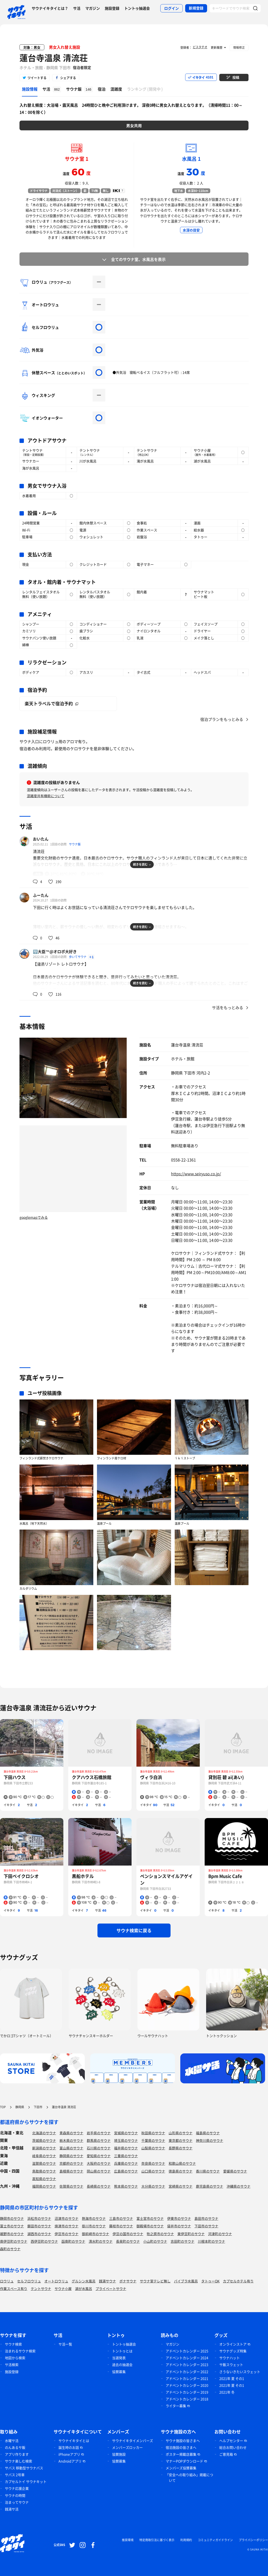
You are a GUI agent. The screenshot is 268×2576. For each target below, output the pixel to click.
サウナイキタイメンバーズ (132, 2440)
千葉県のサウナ (153, 2140)
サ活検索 (12, 2364)
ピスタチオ (200, 47)
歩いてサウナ (78, 957)
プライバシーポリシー (253, 2540)
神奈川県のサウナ (209, 2140)
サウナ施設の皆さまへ (183, 2440)
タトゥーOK (210, 2281)
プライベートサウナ (111, 2288)
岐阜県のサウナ (44, 2155)
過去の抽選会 (122, 2364)
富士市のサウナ (12, 2225)
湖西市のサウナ (39, 2233)
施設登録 (112, 8)
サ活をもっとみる (227, 1007)
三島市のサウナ (121, 2218)
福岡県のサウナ (44, 2186)
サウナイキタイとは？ (50, 8)
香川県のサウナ (208, 2171)
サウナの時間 (15, 2495)
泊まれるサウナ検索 (20, 2350)
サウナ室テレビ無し (155, 2281)
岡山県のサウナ (99, 2171)
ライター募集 (176, 2405)
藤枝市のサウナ (121, 2225)
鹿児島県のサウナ (209, 2186)
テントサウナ (41, 2288)
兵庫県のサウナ (126, 2163)
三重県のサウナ (126, 2155)
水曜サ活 (12, 2440)
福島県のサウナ (208, 2132)
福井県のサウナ (126, 2147)
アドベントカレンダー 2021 (187, 2378)
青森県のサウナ (71, 2132)
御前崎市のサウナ (95, 2233)
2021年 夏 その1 (231, 2378)
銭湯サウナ (107, 2281)
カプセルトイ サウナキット (26, 2481)
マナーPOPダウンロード (184, 2461)
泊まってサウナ (17, 2502)
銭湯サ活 (12, 2509)
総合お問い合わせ (233, 2447)
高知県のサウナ (44, 2178)
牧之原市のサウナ (160, 2233)
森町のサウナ (10, 2248)
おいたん (40, 839)
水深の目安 (191, 230)
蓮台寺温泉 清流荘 (53, 58)
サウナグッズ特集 (233, 2350)
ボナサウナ (127, 2281)
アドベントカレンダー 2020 (187, 2385)
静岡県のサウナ (71, 2155)
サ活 (76, 8)
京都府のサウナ (71, 2163)
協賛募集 (119, 2371)
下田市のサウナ (206, 2225)
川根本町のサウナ (211, 2241)
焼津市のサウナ (66, 2225)
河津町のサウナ (220, 2233)
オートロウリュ (56, 2281)
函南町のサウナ (73, 2241)
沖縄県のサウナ (238, 2186)
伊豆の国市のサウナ (128, 2233)
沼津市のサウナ (66, 2218)
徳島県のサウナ (180, 2171)
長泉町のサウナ (128, 2241)
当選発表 (119, 2357)
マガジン (92, 8)
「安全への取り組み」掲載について (189, 2477)
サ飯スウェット (231, 2364)
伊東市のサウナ (179, 2218)
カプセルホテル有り (238, 2281)
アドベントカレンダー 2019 (187, 2392)
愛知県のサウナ (99, 2155)
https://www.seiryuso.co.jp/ (196, 1174)
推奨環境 (128, 2540)
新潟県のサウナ (44, 2147)
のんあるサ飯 (15, 2447)
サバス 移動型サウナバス (24, 2467)
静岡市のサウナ (12, 2218)
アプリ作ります (17, 2454)
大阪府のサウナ (99, 2163)
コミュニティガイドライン (215, 2540)
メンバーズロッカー (127, 2447)
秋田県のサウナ (153, 2132)
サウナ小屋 (63, 2288)
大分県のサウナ (153, 2186)
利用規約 (186, 2540)
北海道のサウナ (44, 2132)
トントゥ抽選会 (137, 8)
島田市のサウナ (206, 2218)
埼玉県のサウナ (126, 2140)
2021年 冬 (227, 2392)
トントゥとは (122, 2350)
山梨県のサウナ (153, 2147)
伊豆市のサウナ (66, 2233)
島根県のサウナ (71, 2171)
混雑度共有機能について (45, 795)
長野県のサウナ (180, 2147)
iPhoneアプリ (69, 2454)
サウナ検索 (13, 2344)
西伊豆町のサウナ (44, 2241)
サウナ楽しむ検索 (18, 2461)
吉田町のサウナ (182, 2241)
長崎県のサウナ (99, 2186)
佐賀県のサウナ (71, 2186)
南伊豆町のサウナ (13, 2241)
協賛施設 (119, 2454)
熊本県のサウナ (126, 2186)
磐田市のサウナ (39, 2225)
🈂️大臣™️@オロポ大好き (55, 951)
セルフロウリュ (29, 2281)
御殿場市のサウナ (150, 2225)
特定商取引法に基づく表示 (156, 2540)
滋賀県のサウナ (44, 2163)
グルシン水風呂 (84, 2281)
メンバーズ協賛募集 (181, 2467)
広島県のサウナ (126, 2171)
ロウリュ (7, 2281)
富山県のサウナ (71, 2147)
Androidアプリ (70, 2461)
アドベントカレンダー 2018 (187, 2398)
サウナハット (229, 2357)
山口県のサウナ (153, 2171)
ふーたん (40, 895)
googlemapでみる (33, 1217)
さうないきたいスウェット (239, 2371)
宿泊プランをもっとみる (221, 719)
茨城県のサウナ (44, 2140)
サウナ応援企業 (17, 2488)
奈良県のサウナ (153, 2163)
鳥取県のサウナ (44, 2171)
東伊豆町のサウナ (191, 2233)
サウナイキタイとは (73, 2440)
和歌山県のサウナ (182, 2163)
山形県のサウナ (180, 2132)
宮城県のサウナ (126, 2132)
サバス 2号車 (15, 2474)
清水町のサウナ (101, 2241)
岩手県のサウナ (99, 2132)
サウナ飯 (75, 844)
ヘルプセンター (231, 2440)
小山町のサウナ (155, 2241)
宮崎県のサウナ (180, 2186)
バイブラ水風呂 (186, 2281)
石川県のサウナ (99, 2147)
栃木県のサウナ (71, 2140)
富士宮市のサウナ (150, 2218)
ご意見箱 (226, 2454)
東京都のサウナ (180, 2140)
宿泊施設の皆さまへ (181, 2447)
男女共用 (134, 125)
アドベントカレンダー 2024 (187, 2357)
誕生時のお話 (68, 2447)
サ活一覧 (65, 2344)
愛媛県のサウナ (235, 2171)
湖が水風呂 (83, 2288)
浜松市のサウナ (39, 2218)
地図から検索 (15, 2357)
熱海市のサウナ (94, 2218)
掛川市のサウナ (94, 2225)
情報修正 (239, 47)
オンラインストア (233, 2344)
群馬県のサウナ (99, 2140)
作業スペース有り (13, 2288)
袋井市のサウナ (179, 2225)
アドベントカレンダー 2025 (187, 2350)
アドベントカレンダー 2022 (187, 2371)
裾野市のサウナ (12, 2233)
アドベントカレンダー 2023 (187, 2364)
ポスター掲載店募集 (181, 2454)
